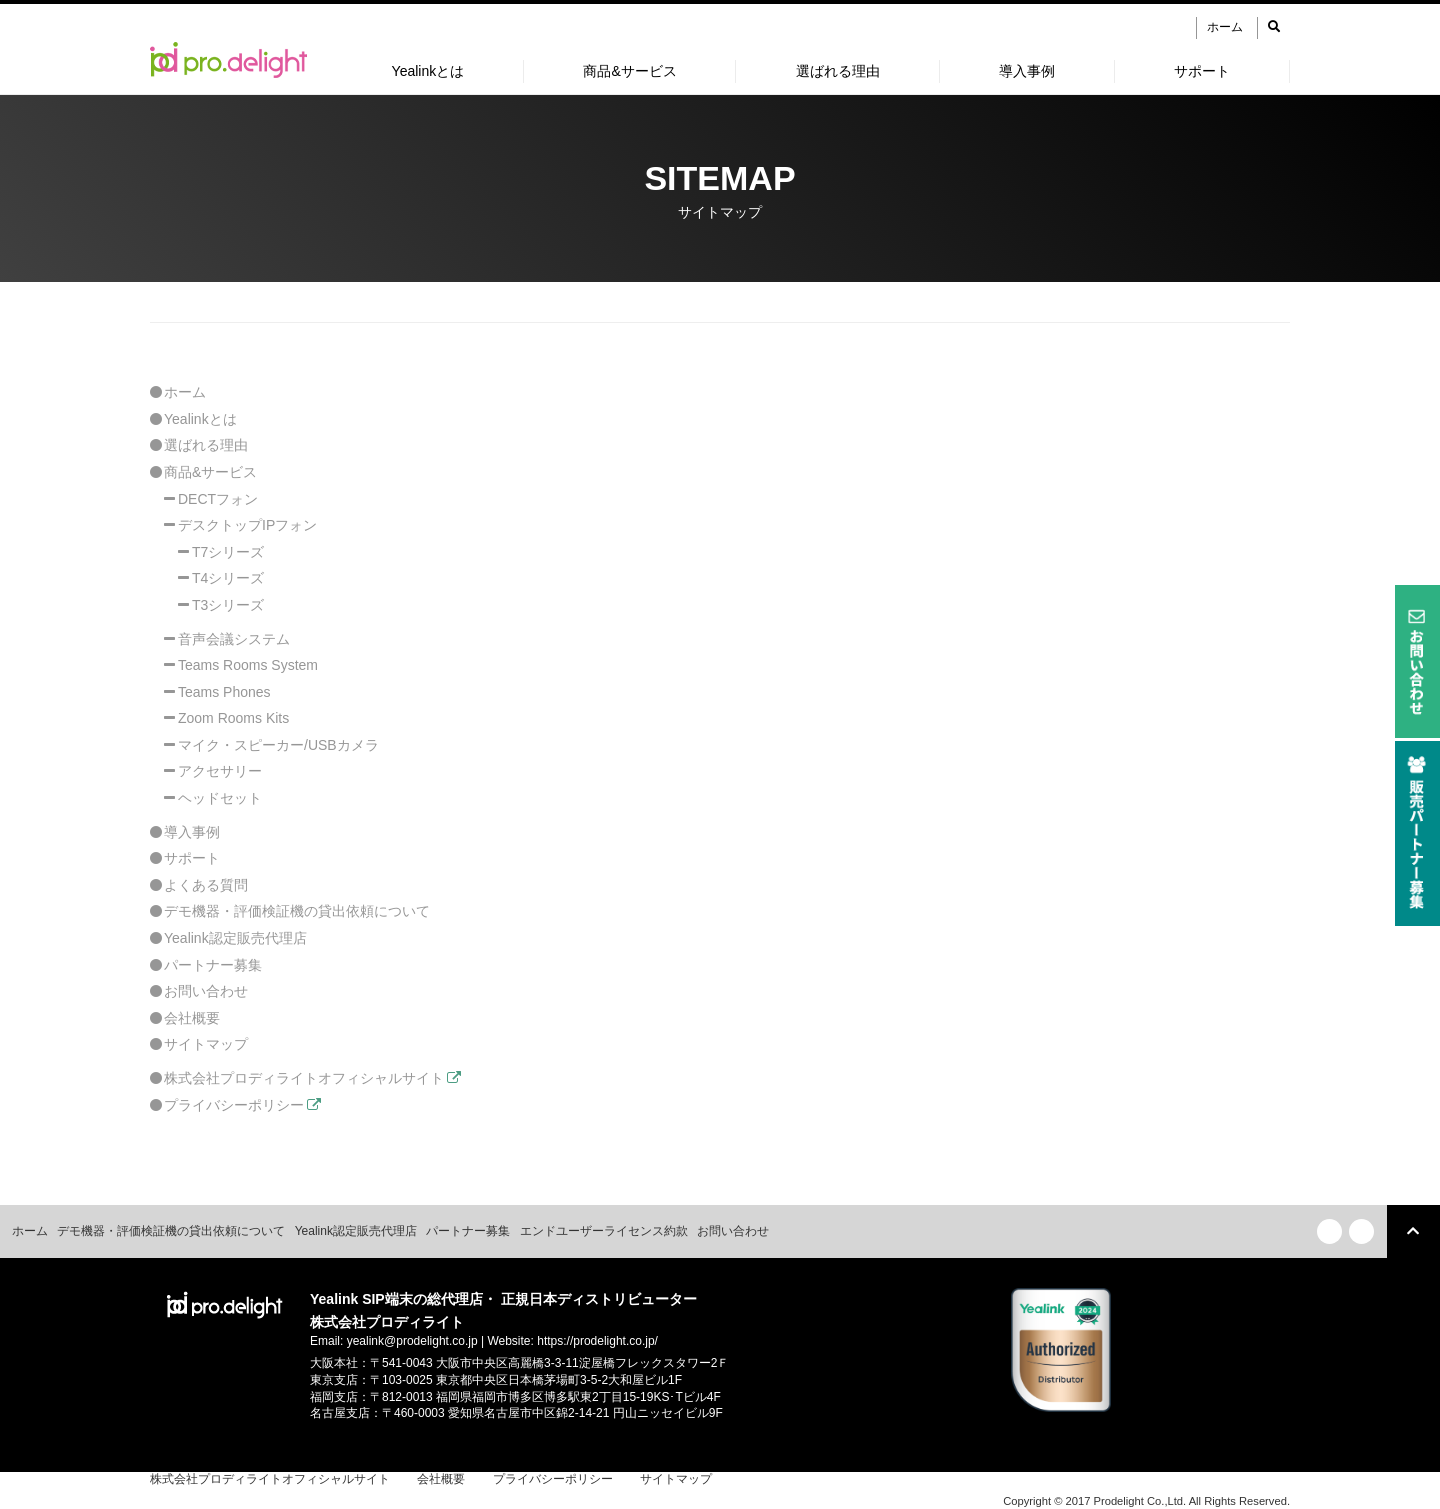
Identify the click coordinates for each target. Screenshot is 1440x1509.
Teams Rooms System (248, 665)
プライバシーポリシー (234, 1105)
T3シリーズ (228, 605)
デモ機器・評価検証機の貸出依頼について (297, 911)
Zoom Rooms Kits (233, 718)
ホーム (1225, 27)
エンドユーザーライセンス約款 (604, 1231)
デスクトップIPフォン (247, 525)
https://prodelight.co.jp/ (597, 1341)
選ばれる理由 (838, 71)
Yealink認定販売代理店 (235, 938)
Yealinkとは (428, 71)
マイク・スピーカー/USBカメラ (278, 745)
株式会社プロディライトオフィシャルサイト (304, 1078)
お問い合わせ (206, 991)
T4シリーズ (228, 578)
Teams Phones (224, 692)
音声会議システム (234, 639)
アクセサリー (220, 771)
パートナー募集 (213, 965)
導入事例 (1027, 71)
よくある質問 (206, 885)
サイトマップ (206, 1044)
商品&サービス (629, 71)
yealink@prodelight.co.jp (412, 1341)
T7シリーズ (228, 552)
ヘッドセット (220, 798)
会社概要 (192, 1018)
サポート (1202, 71)
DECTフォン (218, 499)
